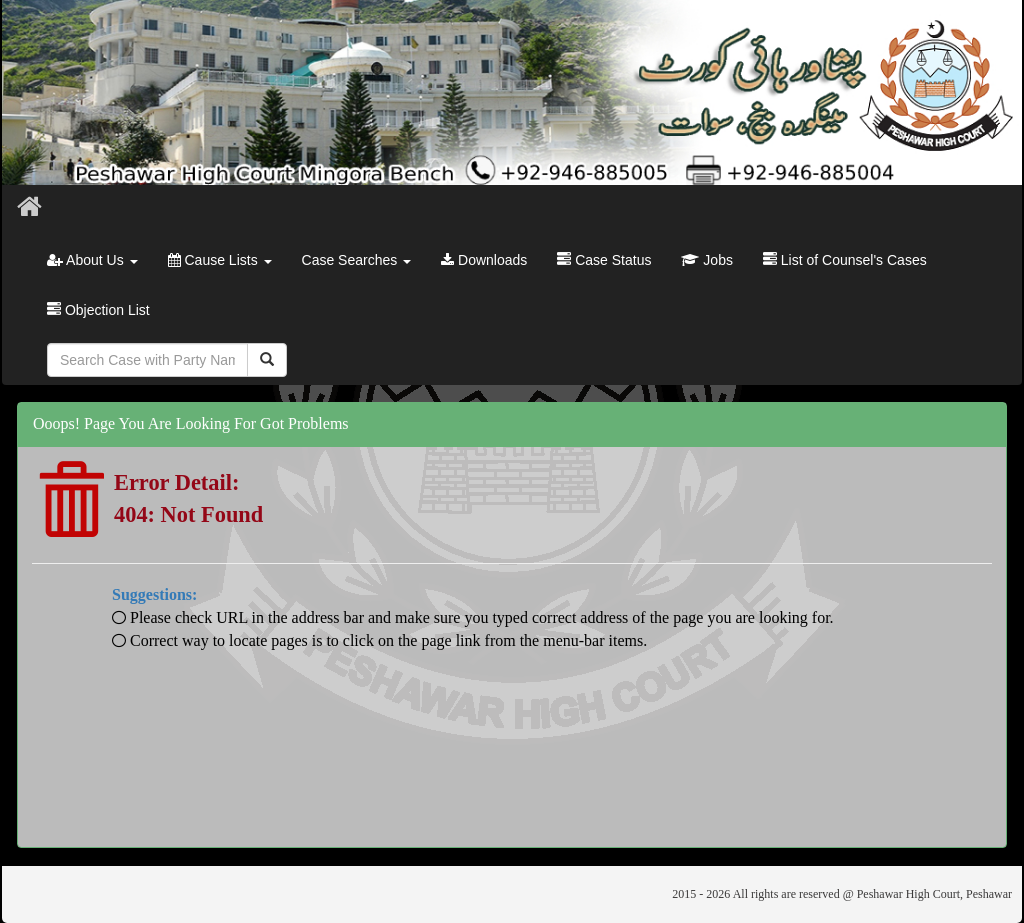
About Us (92, 260)
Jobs (706, 260)
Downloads (484, 260)
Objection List (98, 310)
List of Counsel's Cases (845, 260)
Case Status (604, 260)
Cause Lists (220, 260)
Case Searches (357, 260)
